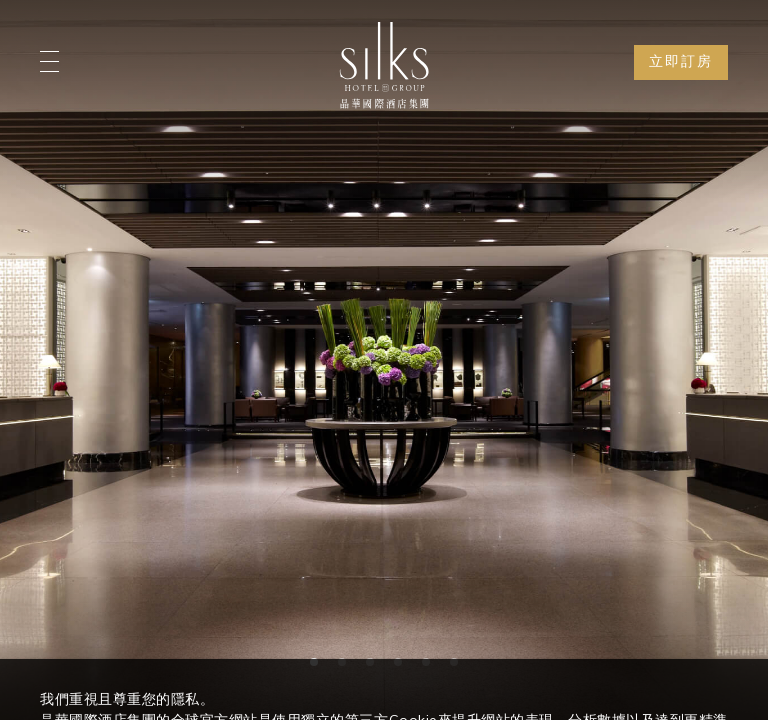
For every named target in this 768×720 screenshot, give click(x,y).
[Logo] (384, 65)
